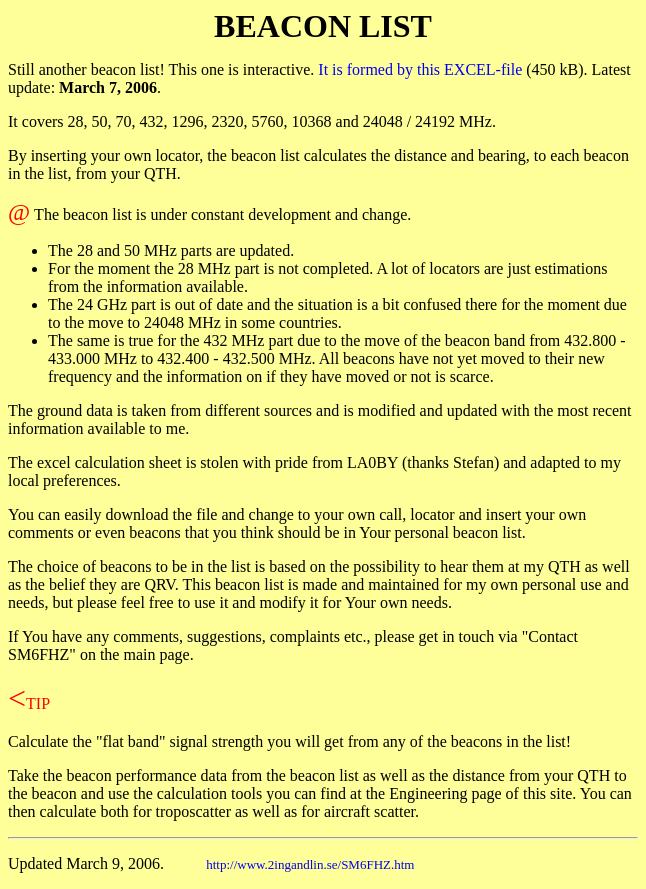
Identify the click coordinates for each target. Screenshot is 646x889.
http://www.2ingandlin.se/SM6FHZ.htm (310, 864)
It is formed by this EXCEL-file (420, 69)
